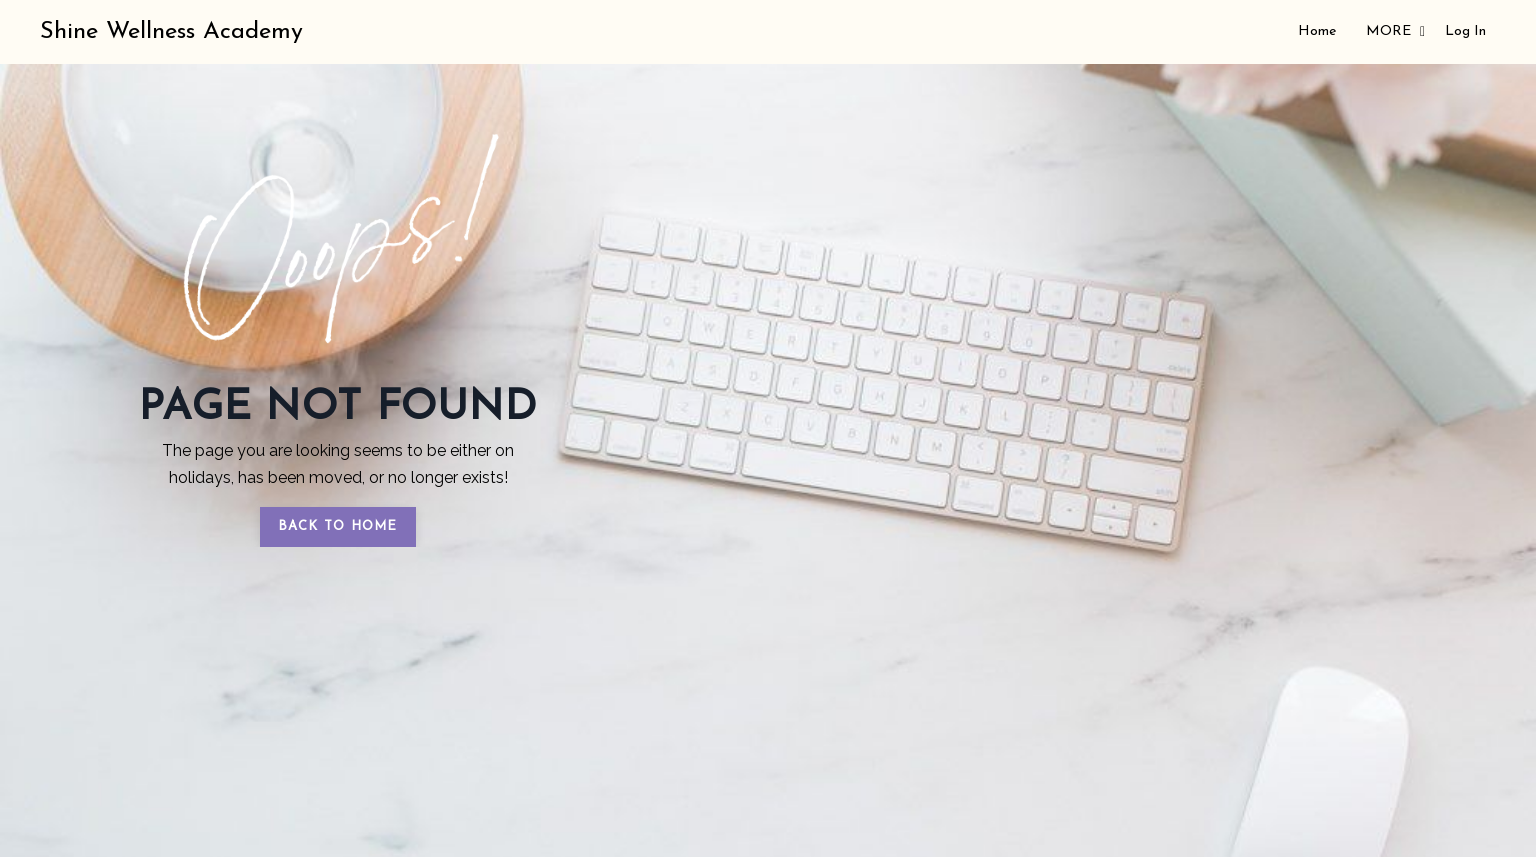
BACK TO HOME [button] (338, 526)
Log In (1465, 31)
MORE (1395, 31)
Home (1317, 31)
